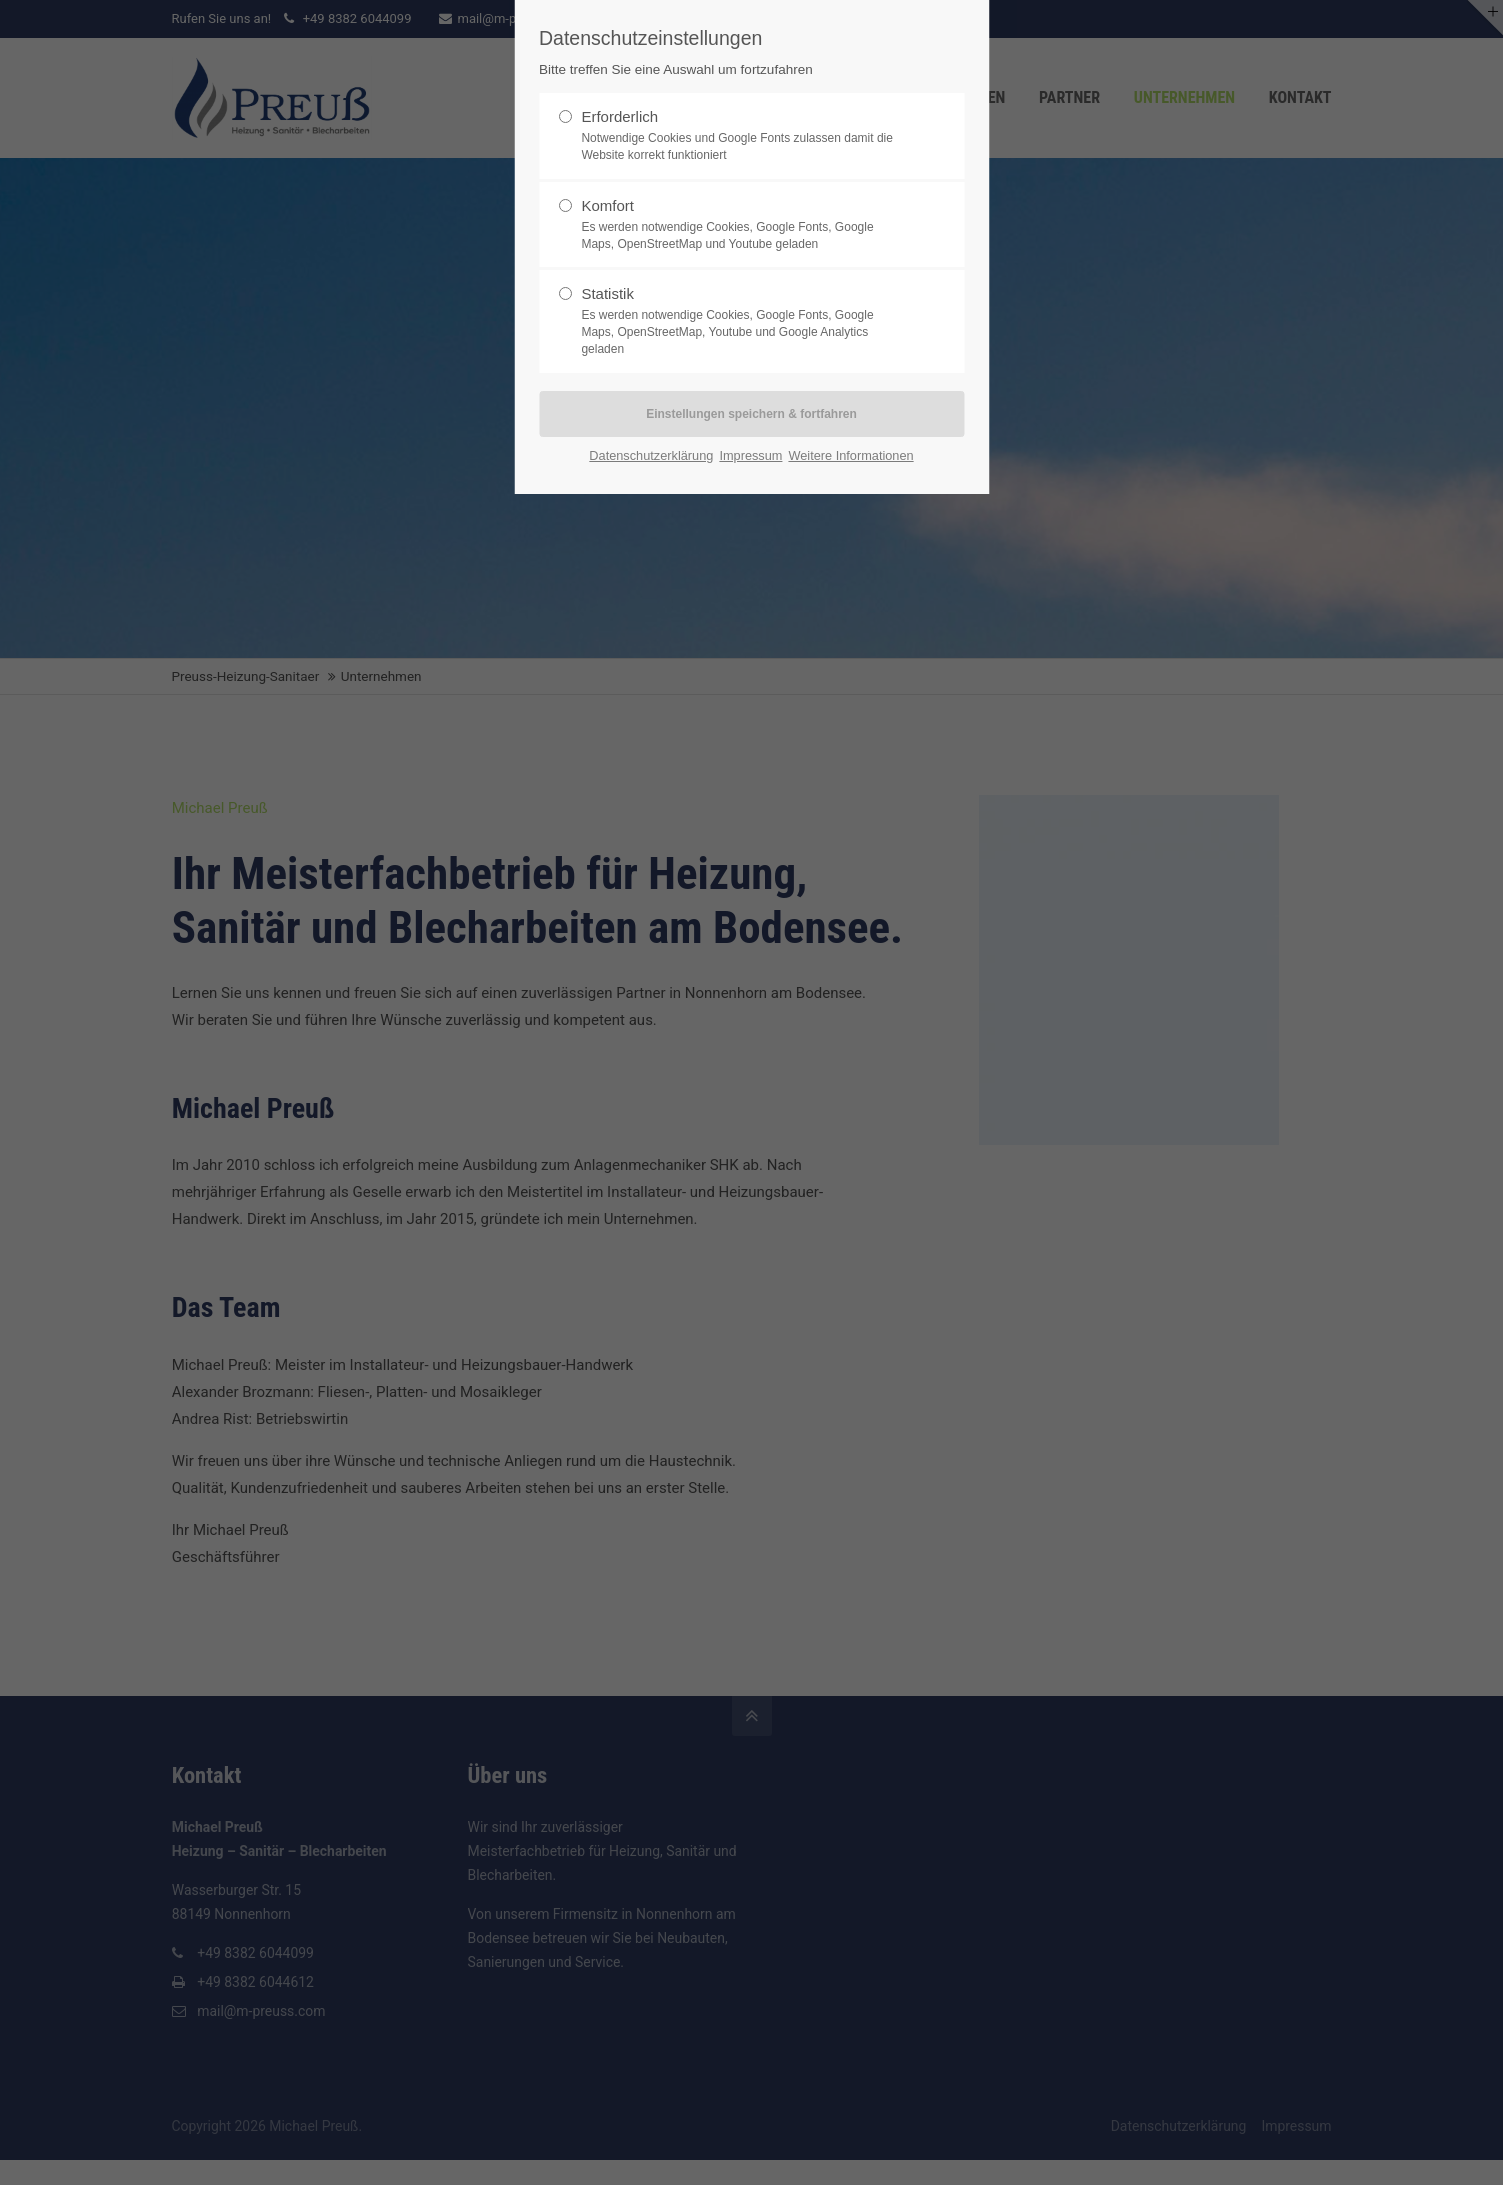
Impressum (750, 455)
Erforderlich (743, 136)
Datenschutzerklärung (651, 455)
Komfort (743, 225)
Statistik (743, 321)
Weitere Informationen (850, 455)
